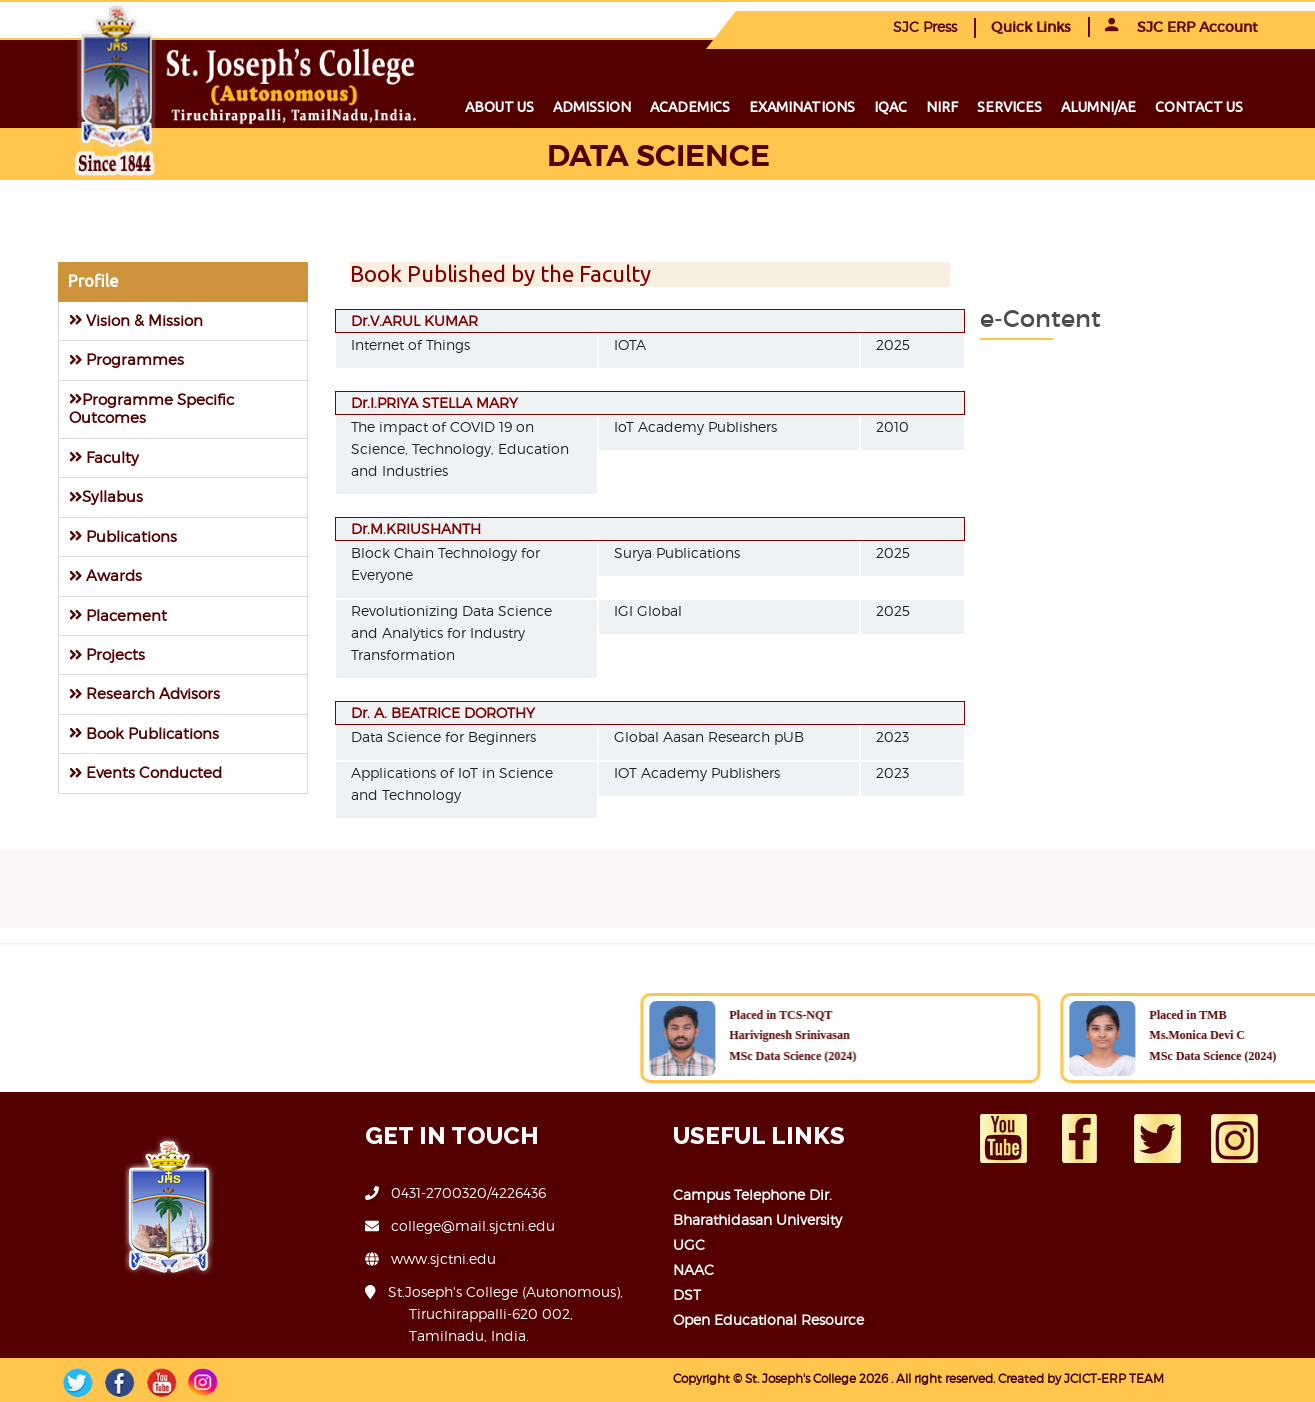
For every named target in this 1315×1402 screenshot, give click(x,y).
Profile (93, 281)
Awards (105, 575)
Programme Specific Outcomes (151, 408)
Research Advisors (144, 693)
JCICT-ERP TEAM (1114, 1378)
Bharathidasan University (757, 1219)
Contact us (1199, 107)
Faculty (104, 457)
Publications (123, 536)
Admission (592, 107)
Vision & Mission (136, 320)
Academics (690, 107)
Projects (107, 654)
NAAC (693, 1269)
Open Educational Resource (768, 1319)
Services (1009, 107)
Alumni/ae (1098, 107)
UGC (689, 1244)
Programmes (126, 359)
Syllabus (106, 496)
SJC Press (925, 26)
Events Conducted (145, 772)
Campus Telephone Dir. (752, 1194)
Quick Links (1031, 27)
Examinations (802, 107)
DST (687, 1294)
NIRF (942, 107)
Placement (118, 615)
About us (499, 107)
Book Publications (144, 733)
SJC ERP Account (1181, 27)
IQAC (890, 107)
